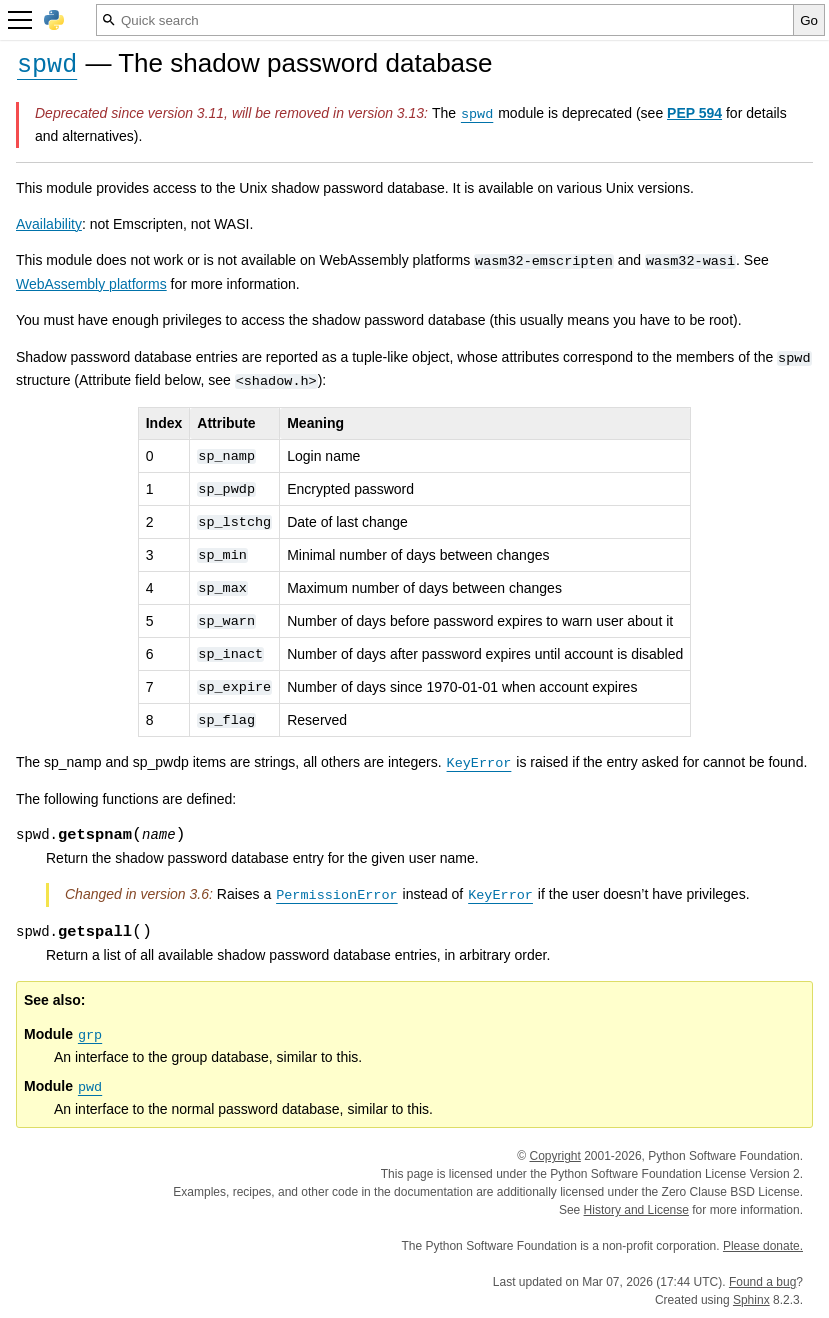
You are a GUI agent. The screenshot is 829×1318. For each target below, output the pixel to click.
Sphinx (751, 1300)
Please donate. (763, 1246)
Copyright (554, 1156)
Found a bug (762, 1282)
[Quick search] (445, 20)
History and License (636, 1210)
